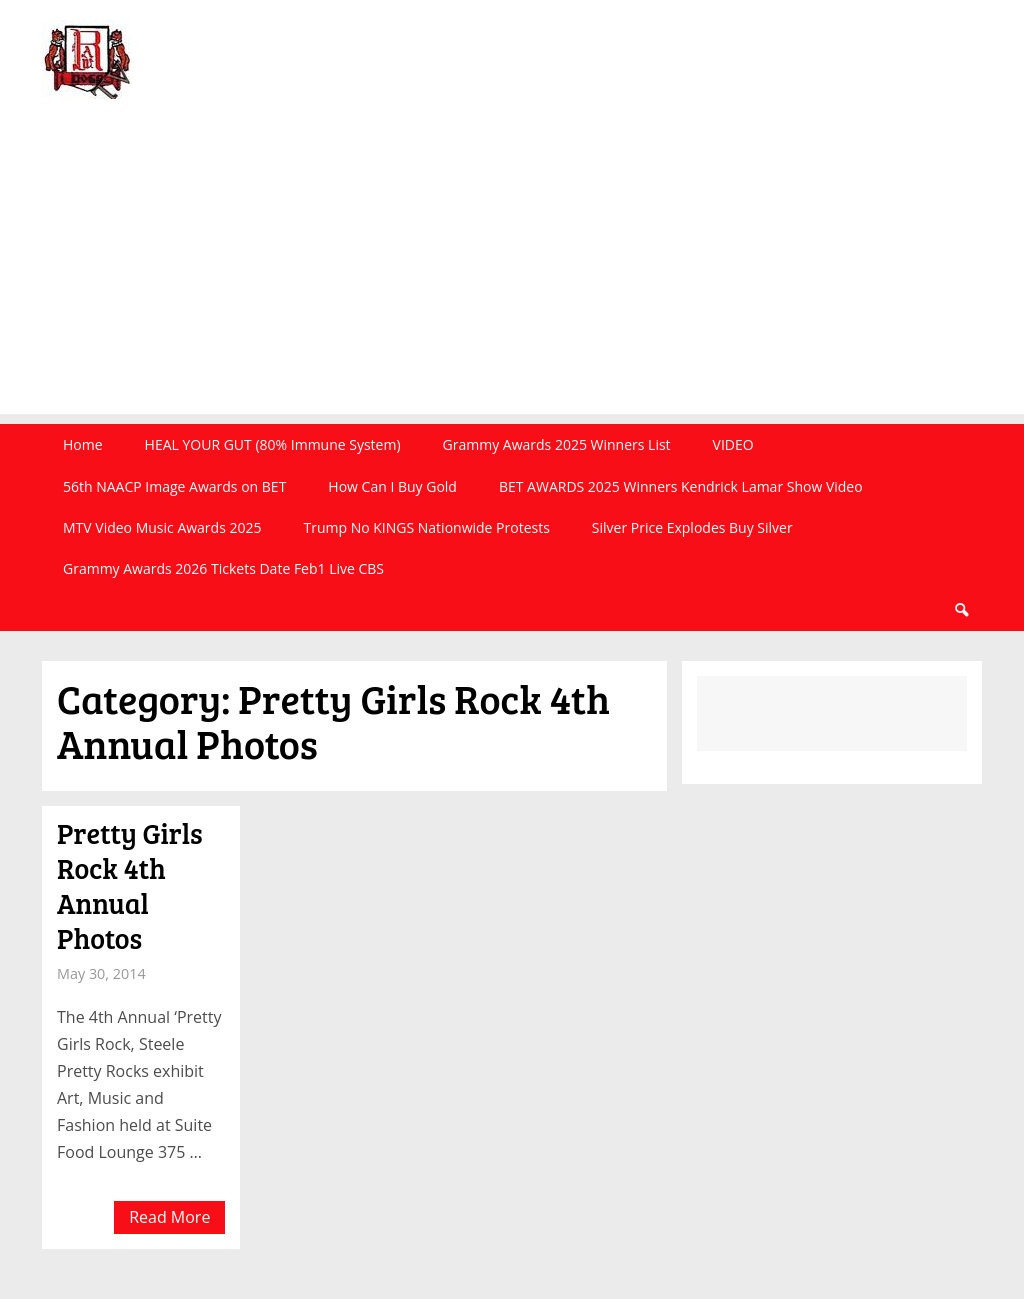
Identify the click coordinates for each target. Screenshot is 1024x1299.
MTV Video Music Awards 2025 (162, 527)
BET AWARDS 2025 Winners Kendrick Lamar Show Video (681, 486)
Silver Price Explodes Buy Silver (692, 527)
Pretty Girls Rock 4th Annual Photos (130, 885)
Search (961, 610)
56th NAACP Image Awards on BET (174, 486)
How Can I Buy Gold (392, 486)
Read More (169, 1217)
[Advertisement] (512, 274)
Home (83, 444)
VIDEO (733, 444)
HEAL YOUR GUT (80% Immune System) (273, 444)
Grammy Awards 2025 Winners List (557, 444)
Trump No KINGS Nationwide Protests (426, 527)
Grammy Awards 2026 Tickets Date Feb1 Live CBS (223, 568)
